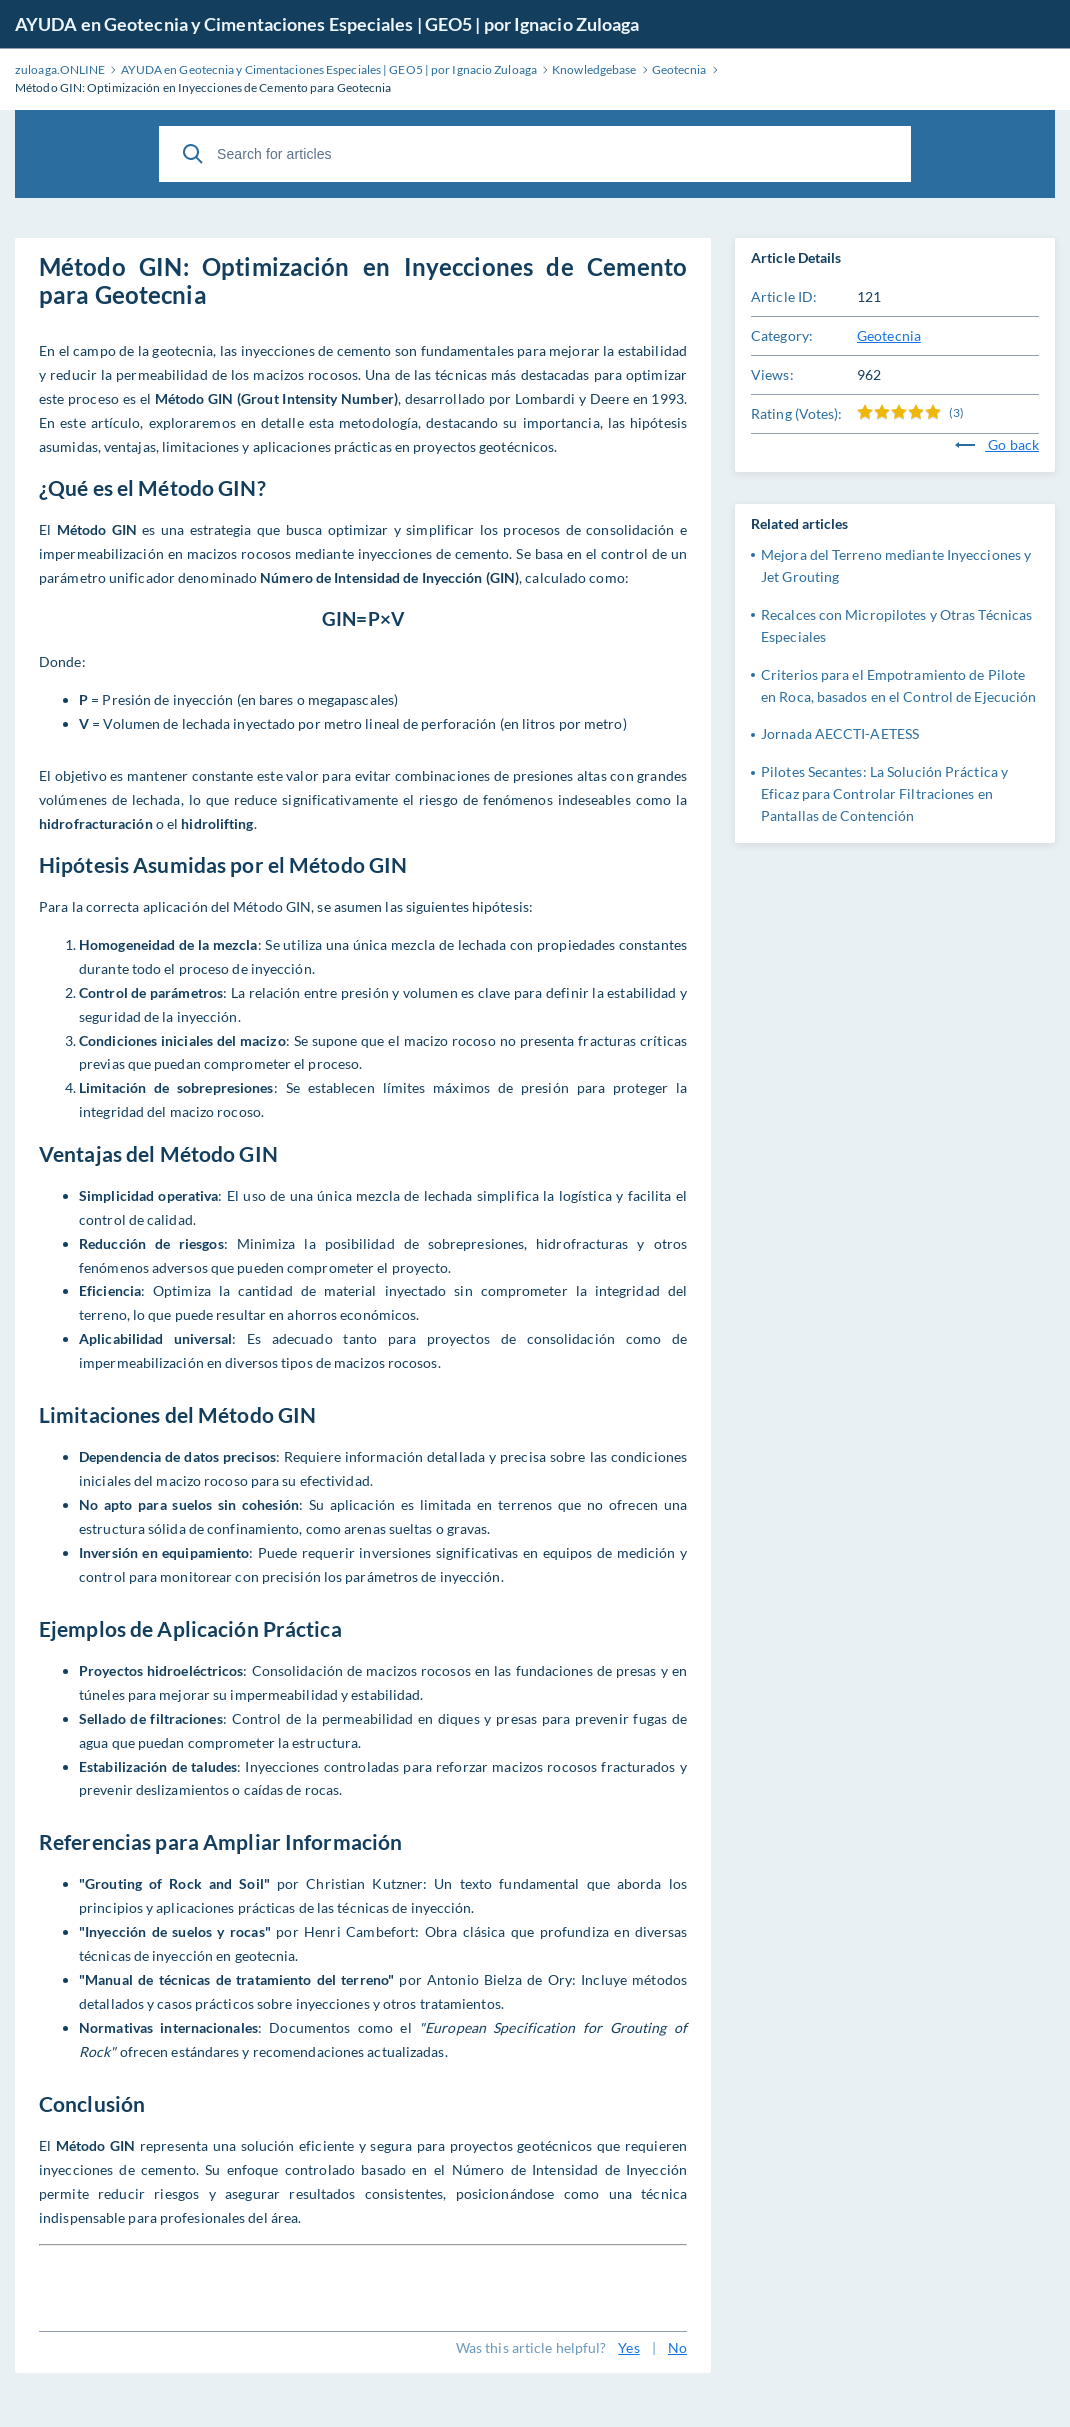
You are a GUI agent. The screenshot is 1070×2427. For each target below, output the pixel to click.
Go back (997, 444)
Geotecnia (889, 335)
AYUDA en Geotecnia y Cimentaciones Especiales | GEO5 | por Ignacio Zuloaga (327, 24)
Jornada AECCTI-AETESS (840, 733)
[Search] (193, 154)
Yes (628, 2347)
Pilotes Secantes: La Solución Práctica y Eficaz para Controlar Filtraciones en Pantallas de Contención (884, 793)
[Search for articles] (535, 154)
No (677, 2347)
